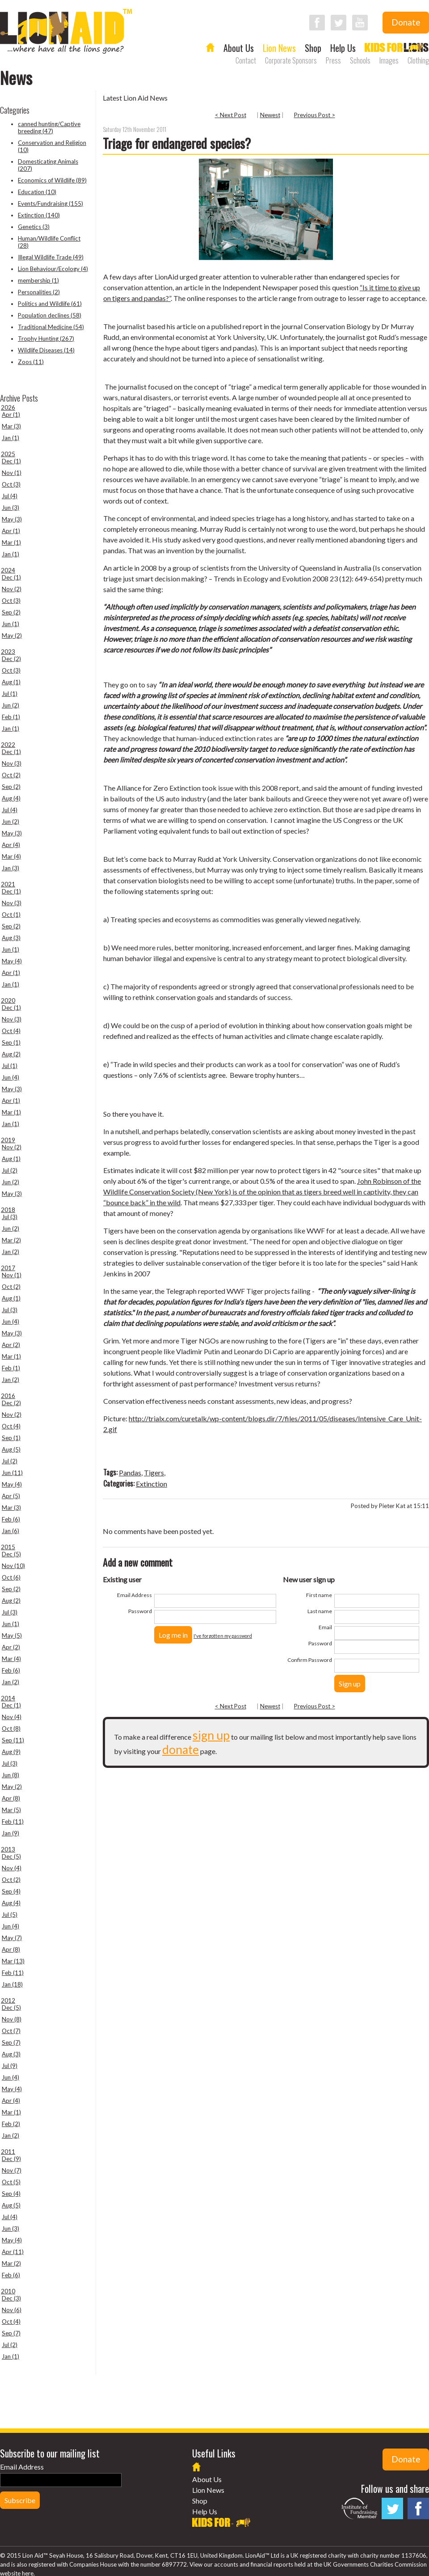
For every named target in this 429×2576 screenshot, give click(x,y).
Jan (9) (10, 1833)
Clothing (418, 60)
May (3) (12, 519)
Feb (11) (13, 1821)
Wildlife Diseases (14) (46, 350)
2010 (8, 2291)
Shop (313, 47)
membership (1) (38, 280)
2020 (8, 1000)
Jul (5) (9, 1914)
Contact (246, 60)
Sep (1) (11, 1042)
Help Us (343, 47)
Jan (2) (10, 1251)
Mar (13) (13, 1961)
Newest (270, 115)
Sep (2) (11, 612)
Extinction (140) (39, 215)
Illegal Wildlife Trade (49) (51, 257)
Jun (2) (10, 705)
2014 (8, 1698)
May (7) (12, 1937)
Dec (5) (11, 1554)
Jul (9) (9, 2065)
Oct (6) (11, 1577)
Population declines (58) (49, 315)
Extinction (151, 1483)
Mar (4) (11, 856)
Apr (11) (13, 2251)
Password (140, 1611)
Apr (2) (11, 1344)
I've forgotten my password (222, 1636)
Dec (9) (11, 2158)
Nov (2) (11, 589)
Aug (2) (11, 1054)
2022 (8, 744)
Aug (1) (11, 682)
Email (325, 1627)
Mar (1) (11, 542)
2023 (8, 651)
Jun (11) (12, 1472)
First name (319, 1595)
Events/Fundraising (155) (50, 203)
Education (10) (37, 191)
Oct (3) (11, 484)
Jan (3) (10, 868)
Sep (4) (11, 1891)
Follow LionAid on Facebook (317, 22)
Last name (319, 1611)
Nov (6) (11, 2309)
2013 (8, 1849)
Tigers (154, 1472)
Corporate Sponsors (291, 60)
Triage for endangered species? (177, 143)
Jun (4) (10, 1077)
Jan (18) (12, 1984)
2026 (8, 407)
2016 (8, 1395)
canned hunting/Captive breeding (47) (49, 127)
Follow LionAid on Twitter (338, 22)
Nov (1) (11, 472)
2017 (8, 1267)
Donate (405, 22)
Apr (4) (11, 844)
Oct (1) (11, 914)
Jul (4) (9, 496)
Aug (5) (11, 1449)
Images (389, 60)
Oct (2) (11, 775)
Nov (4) (11, 1716)
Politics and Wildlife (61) (50, 303)
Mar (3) (11, 426)
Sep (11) (13, 1740)
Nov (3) (11, 763)
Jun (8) (10, 1775)
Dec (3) (11, 2298)
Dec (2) (11, 658)
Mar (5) (11, 1809)
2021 (8, 884)
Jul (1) (9, 693)
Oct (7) (11, 2030)
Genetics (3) (34, 226)
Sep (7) (11, 2042)
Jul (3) (9, 1216)
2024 (8, 570)
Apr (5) (11, 1496)
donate (180, 1749)
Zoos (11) (31, 361)
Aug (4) (11, 798)
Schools (360, 60)
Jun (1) (10, 623)
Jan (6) (10, 1530)
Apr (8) (11, 1798)
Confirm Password (309, 1660)
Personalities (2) (39, 292)
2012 (8, 2000)
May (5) (12, 1635)
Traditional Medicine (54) (51, 326)
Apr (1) (11, 414)
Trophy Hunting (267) (46, 338)
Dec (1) (11, 461)
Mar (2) (11, 1240)
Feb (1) (11, 716)
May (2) (12, 635)
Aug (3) (11, 937)
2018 (8, 1209)
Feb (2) (11, 2123)
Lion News (279, 47)
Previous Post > (314, 115)
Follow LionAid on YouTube (360, 22)
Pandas (130, 1472)
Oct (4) (11, 1030)
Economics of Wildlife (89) (52, 180)
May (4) (12, 961)
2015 (8, 1547)
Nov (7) (11, 2170)
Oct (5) (11, 2182)
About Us (238, 47)
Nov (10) (13, 1565)
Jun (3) (10, 507)
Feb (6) (11, 1519)
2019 (8, 1140)
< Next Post (230, 115)
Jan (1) (10, 437)
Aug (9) (11, 1751)
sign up (211, 1735)
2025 (8, 454)
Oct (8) (11, 1728)
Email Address (134, 1595)
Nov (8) (11, 2019)
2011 (8, 2151)
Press (333, 60)
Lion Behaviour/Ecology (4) (53, 268)
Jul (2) (9, 1170)
